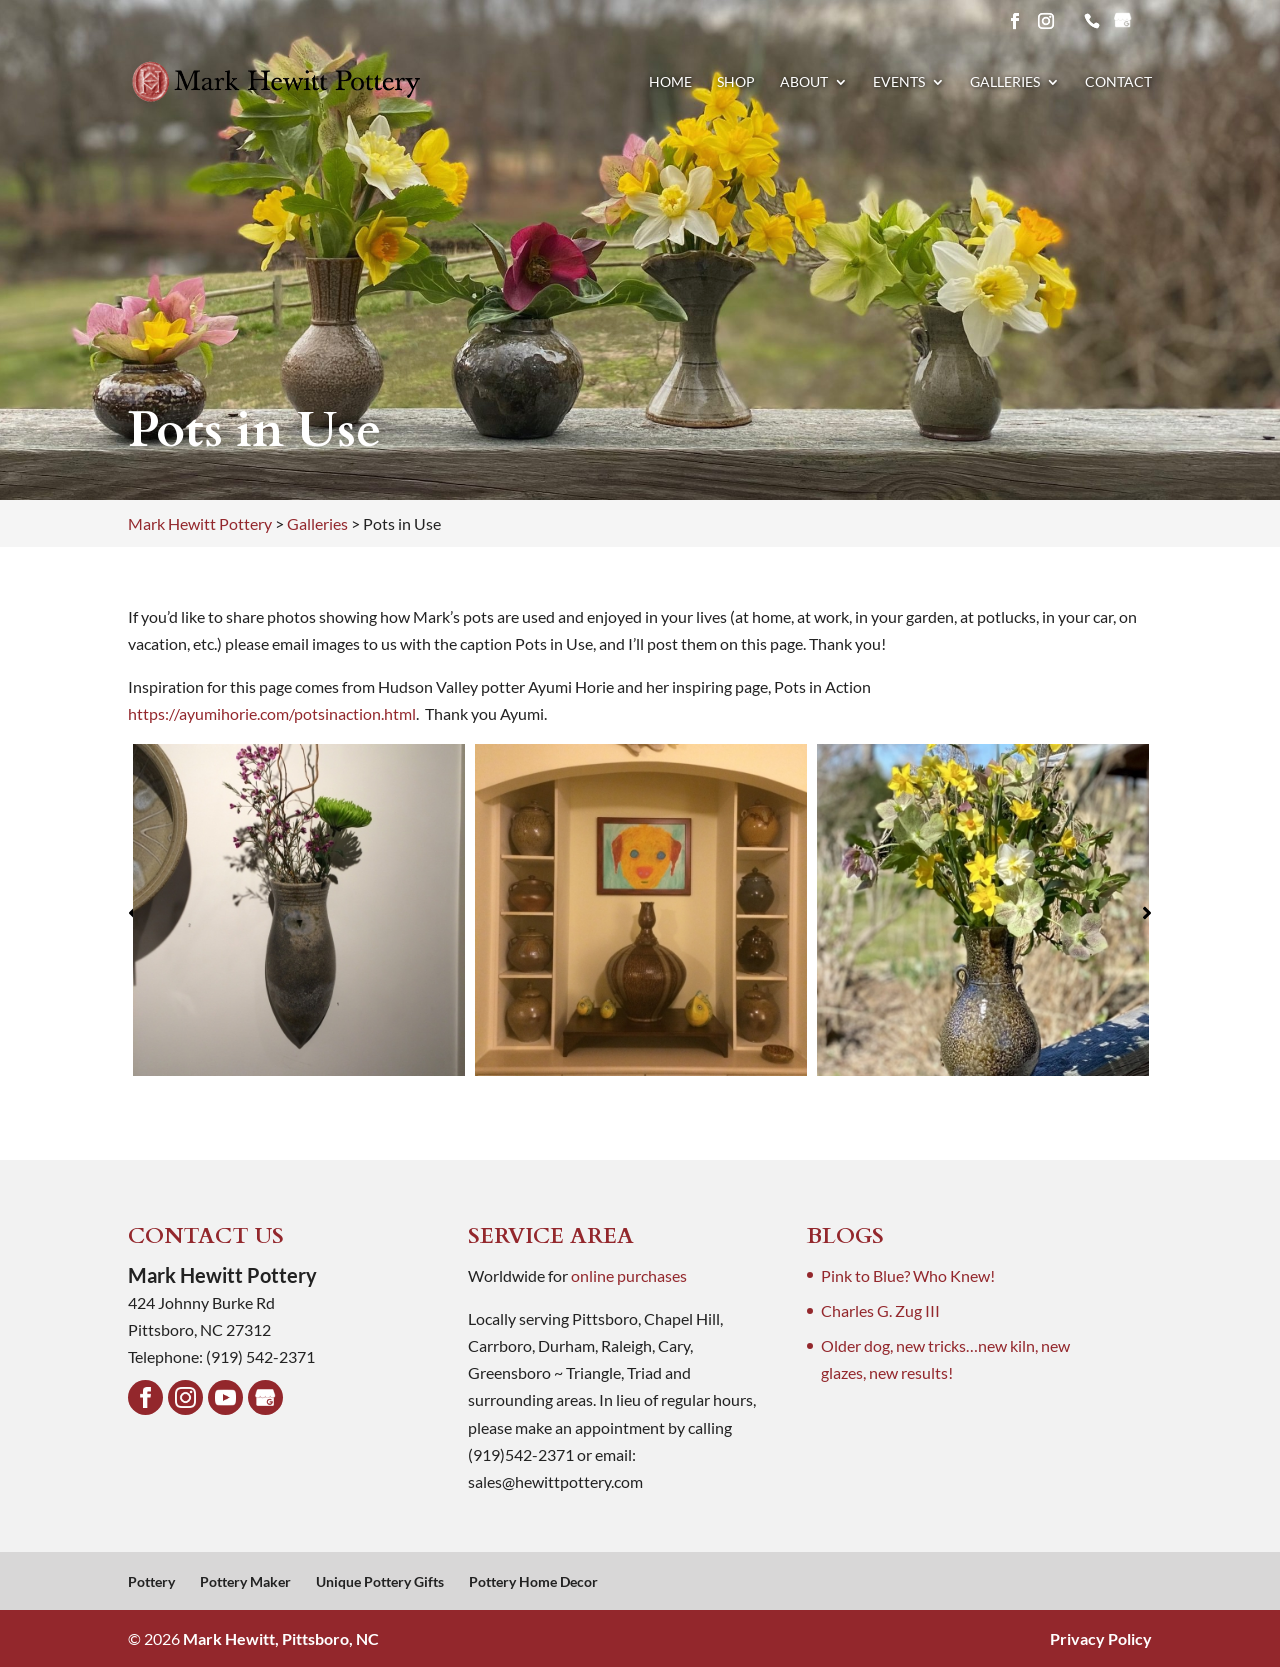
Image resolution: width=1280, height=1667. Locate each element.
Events (899, 82)
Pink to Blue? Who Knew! (908, 1275)
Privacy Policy (1101, 1638)
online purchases (629, 1275)
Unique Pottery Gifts (380, 1581)
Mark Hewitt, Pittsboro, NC (281, 1638)
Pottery (151, 1581)
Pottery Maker (245, 1581)
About (804, 82)
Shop (736, 82)
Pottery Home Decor (533, 1581)
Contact (1118, 82)
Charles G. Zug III (880, 1310)
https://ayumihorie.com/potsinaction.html (272, 713)
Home (670, 82)
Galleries (1005, 82)
